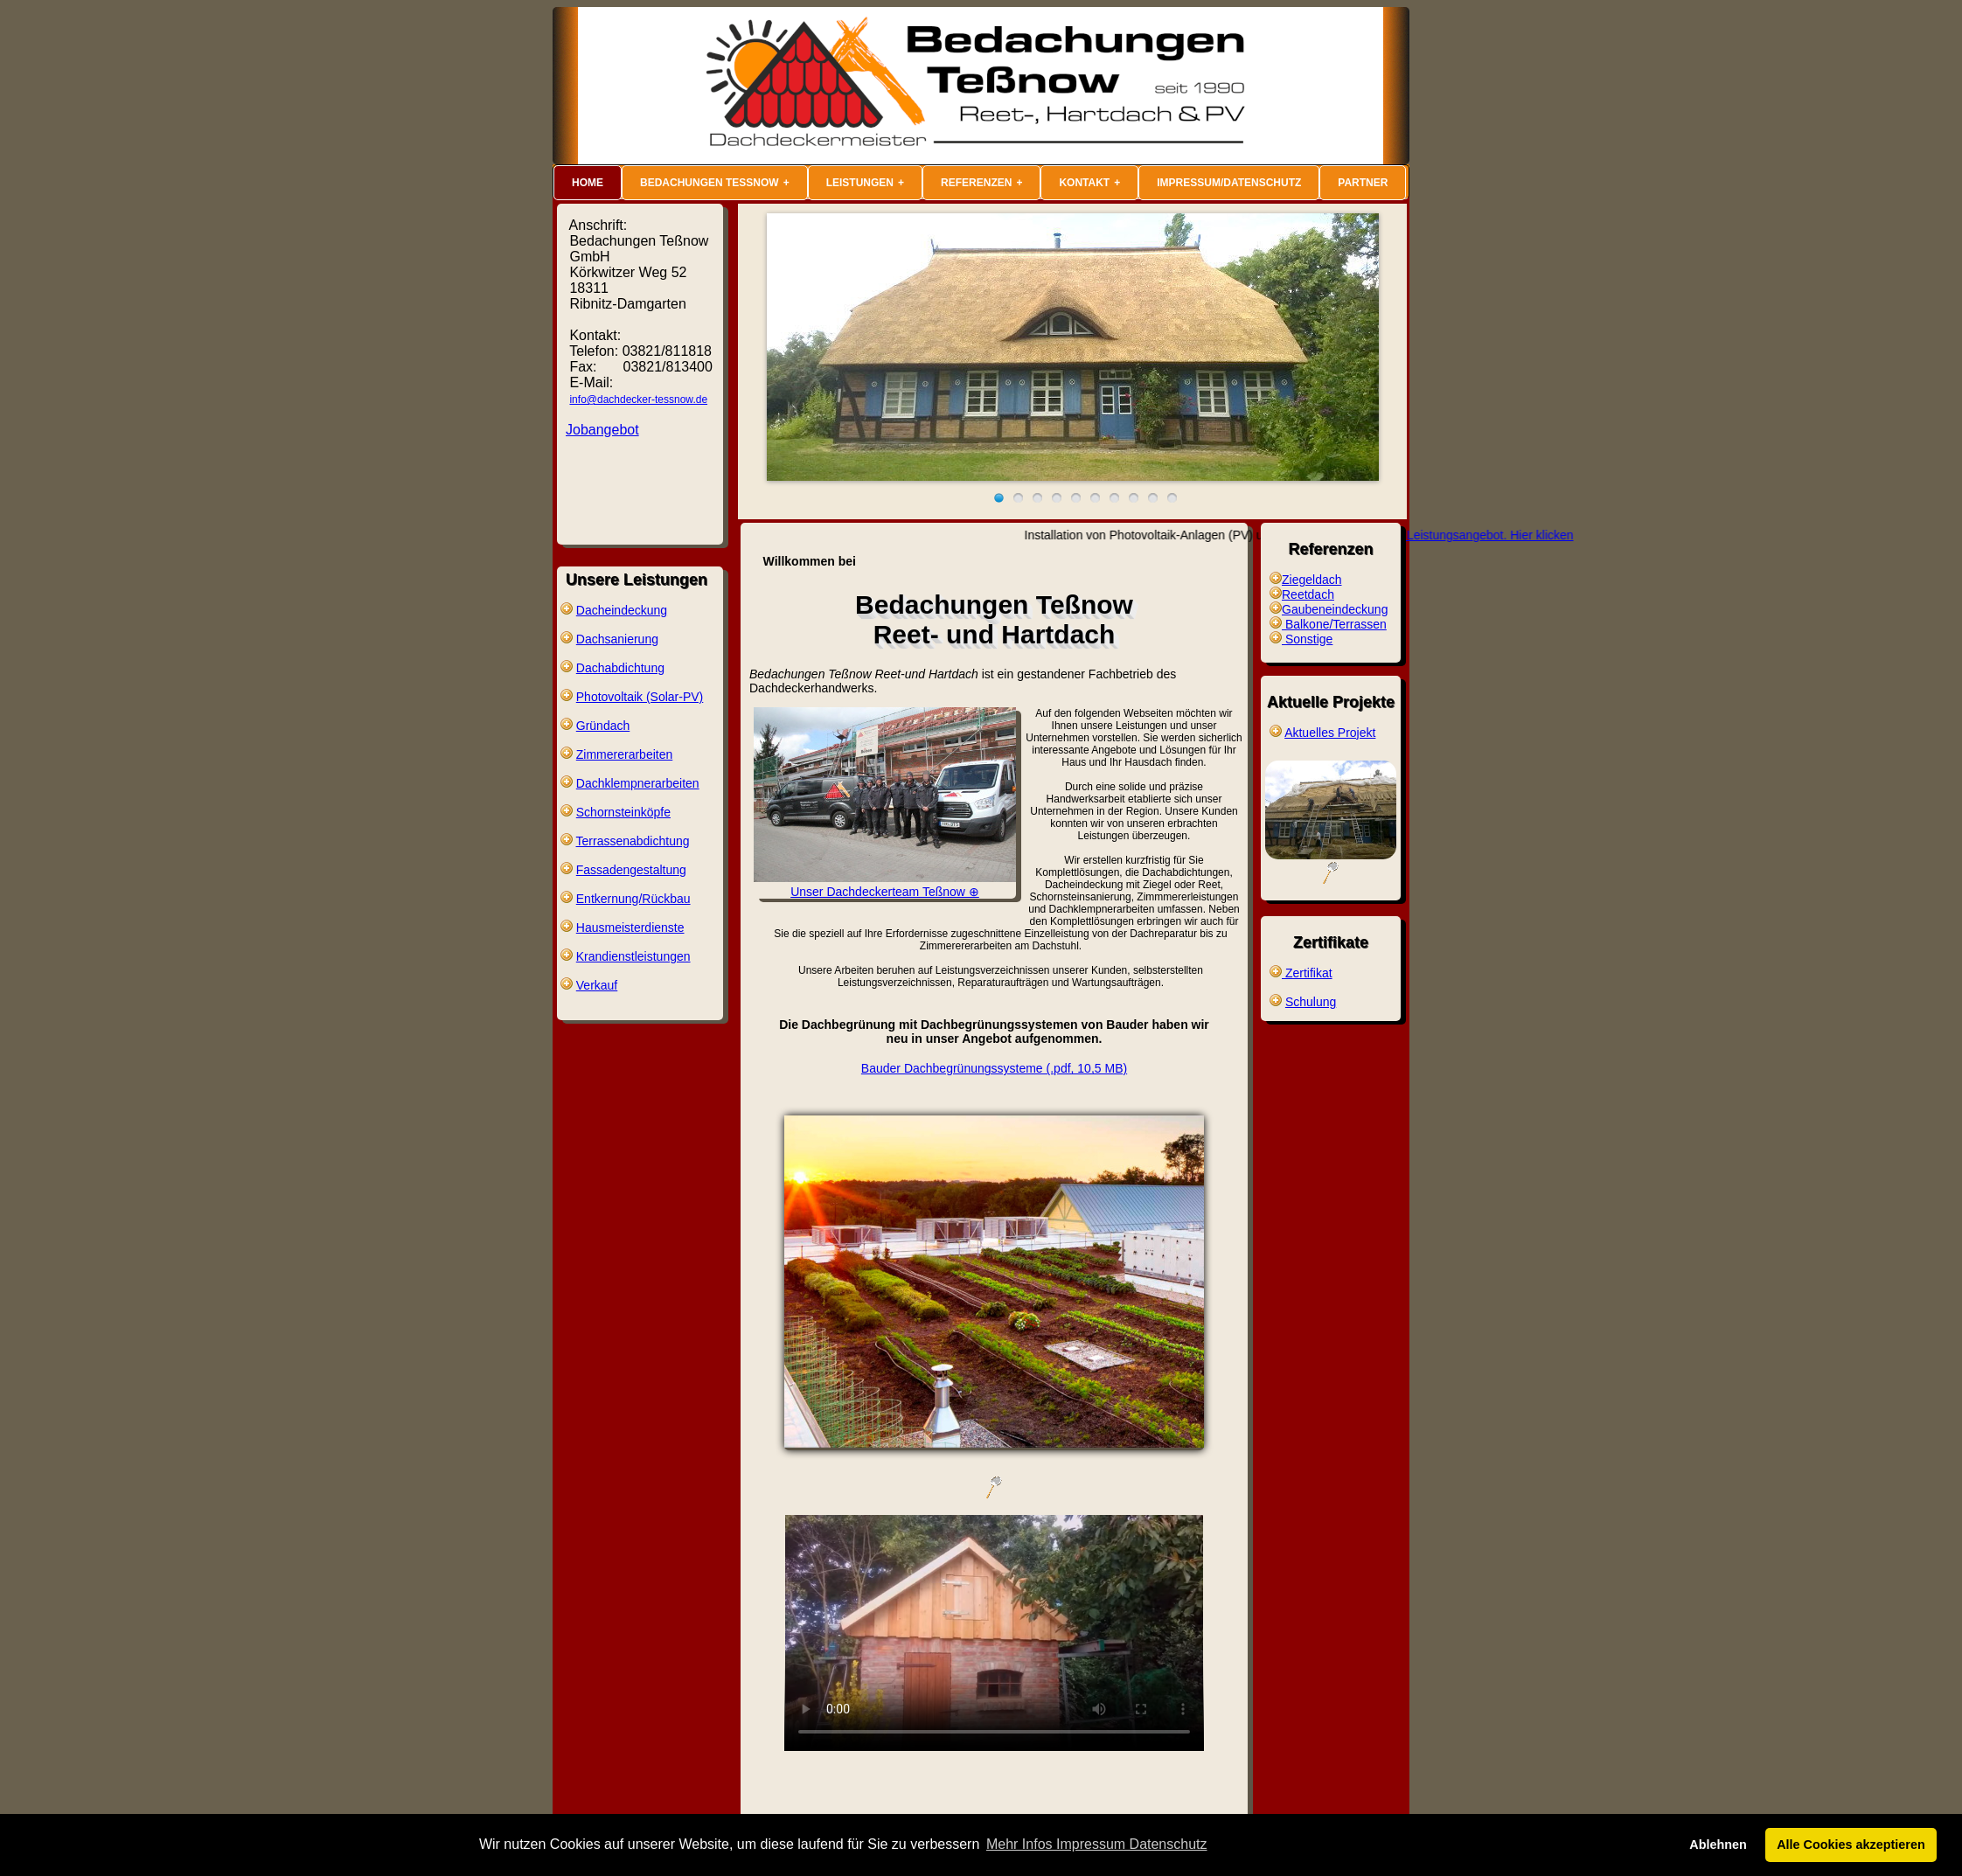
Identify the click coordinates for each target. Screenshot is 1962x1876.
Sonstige (1307, 639)
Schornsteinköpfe (623, 812)
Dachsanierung (617, 639)
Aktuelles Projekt (1329, 733)
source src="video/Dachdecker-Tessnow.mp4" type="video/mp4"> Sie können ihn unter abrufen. (994, 1633)
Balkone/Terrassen (1334, 624)
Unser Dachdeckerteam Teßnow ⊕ (885, 885)
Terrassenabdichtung (633, 841)
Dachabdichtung (620, 668)
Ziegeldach (1312, 580)
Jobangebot (602, 429)
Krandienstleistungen (633, 956)
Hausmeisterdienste (630, 928)
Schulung (1310, 1002)
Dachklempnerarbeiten (637, 783)
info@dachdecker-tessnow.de (638, 399)
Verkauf (596, 985)
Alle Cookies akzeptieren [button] (1851, 1845)
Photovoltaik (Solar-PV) (640, 697)
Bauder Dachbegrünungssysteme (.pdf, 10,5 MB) (994, 1068)
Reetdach (1308, 594)
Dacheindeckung (621, 610)
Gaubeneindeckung (1335, 609)
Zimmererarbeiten (624, 754)
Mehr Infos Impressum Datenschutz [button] (1096, 1844)
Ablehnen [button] (1718, 1845)
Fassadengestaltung (631, 870)
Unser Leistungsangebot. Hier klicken (1497, 535)
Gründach (603, 726)
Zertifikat (1307, 973)
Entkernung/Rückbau (633, 899)
